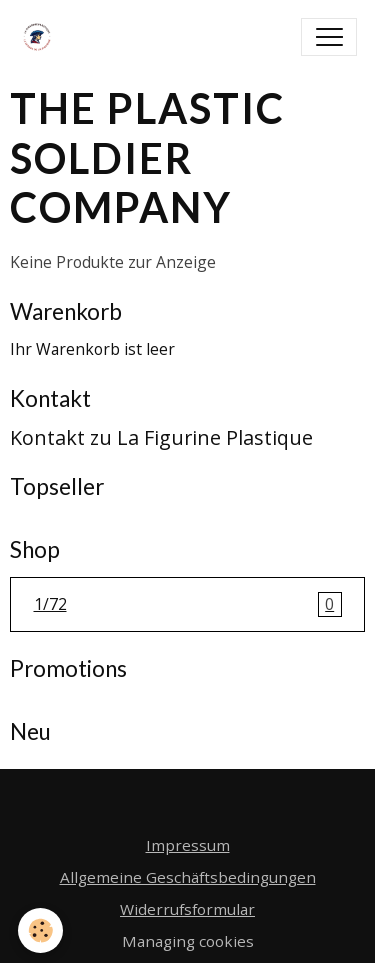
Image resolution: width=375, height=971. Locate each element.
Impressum (188, 845)
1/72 (188, 605)
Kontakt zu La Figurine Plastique (161, 437)
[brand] (41, 37)
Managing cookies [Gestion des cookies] (188, 941)
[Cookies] (40, 930)
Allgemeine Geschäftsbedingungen (188, 877)
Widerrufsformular (187, 909)
